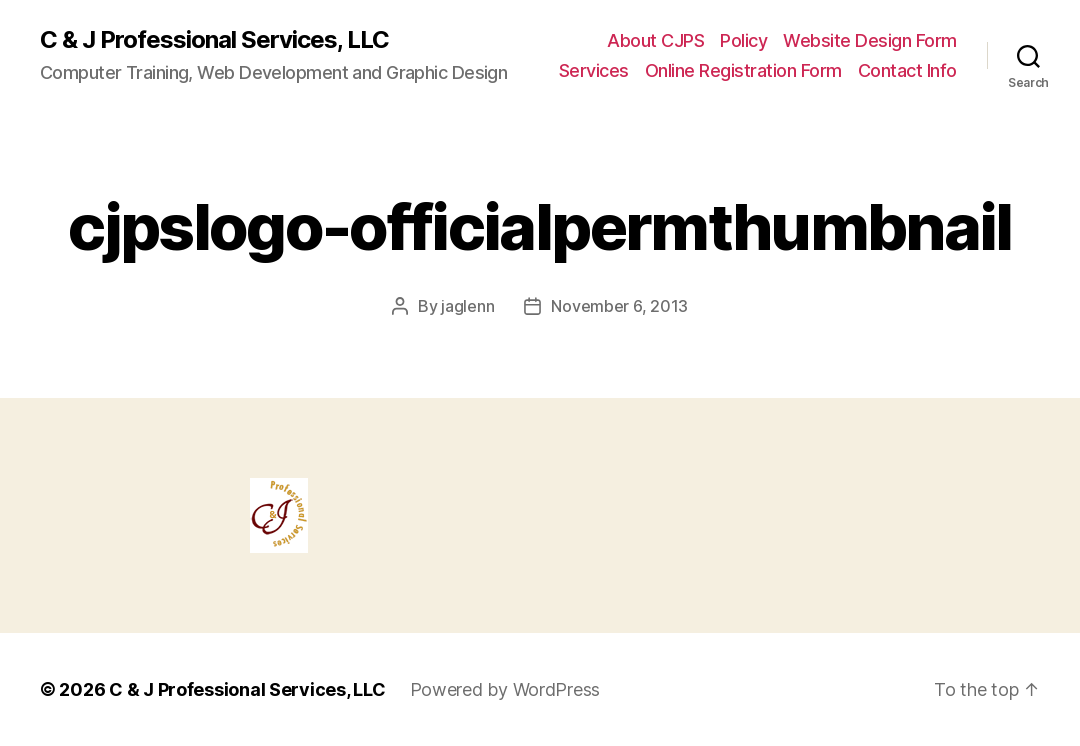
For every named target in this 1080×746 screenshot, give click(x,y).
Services (594, 70)
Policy (743, 40)
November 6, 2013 (619, 306)
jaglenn (467, 306)
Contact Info (907, 70)
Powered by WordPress (505, 689)
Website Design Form (870, 40)
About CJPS (655, 40)
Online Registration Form (743, 70)
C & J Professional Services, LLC (214, 40)
